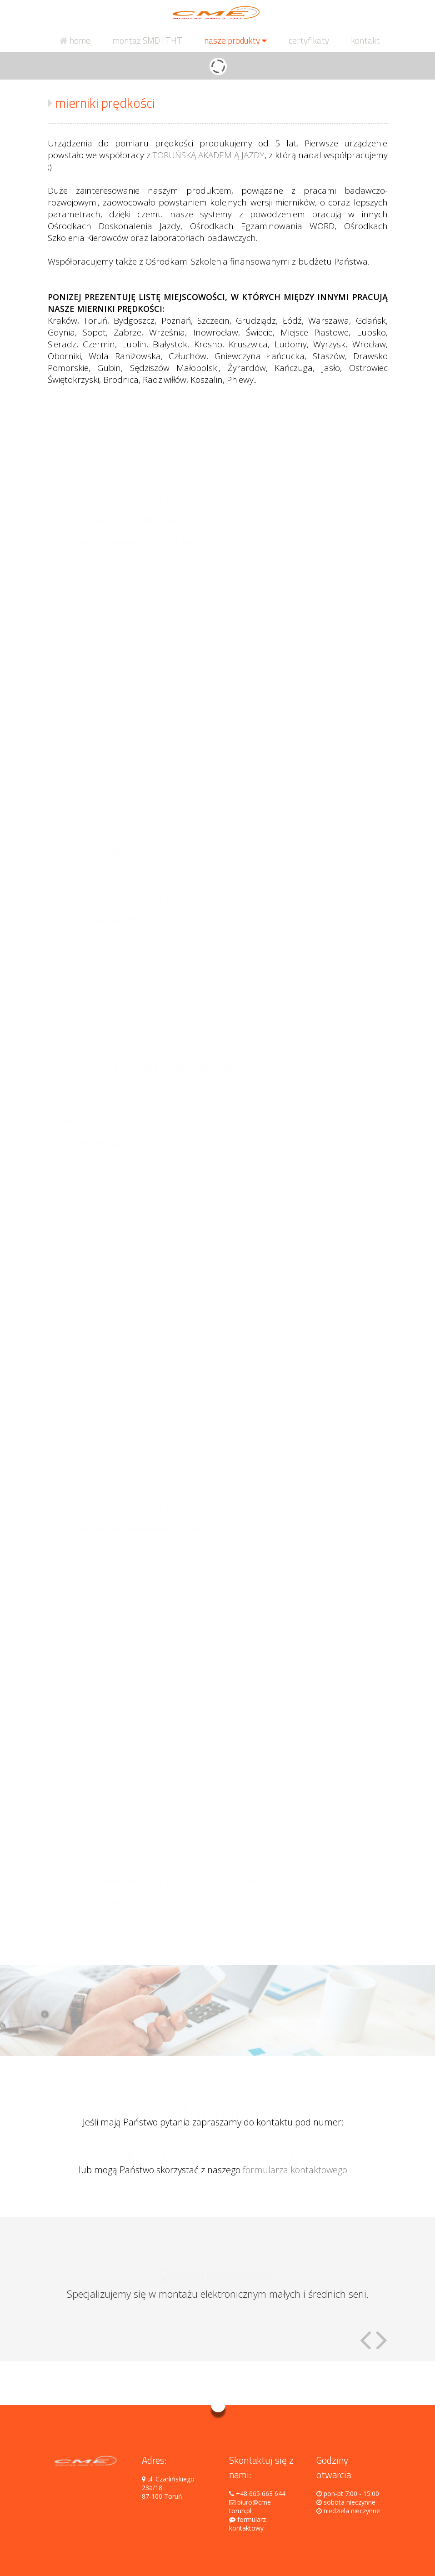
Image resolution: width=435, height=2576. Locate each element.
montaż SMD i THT (147, 40)
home (75, 40)
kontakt (365, 40)
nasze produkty (235, 40)
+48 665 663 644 (257, 2493)
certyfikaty (309, 40)
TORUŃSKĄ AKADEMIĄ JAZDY (209, 155)
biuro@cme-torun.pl (251, 2506)
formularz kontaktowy (247, 2523)
